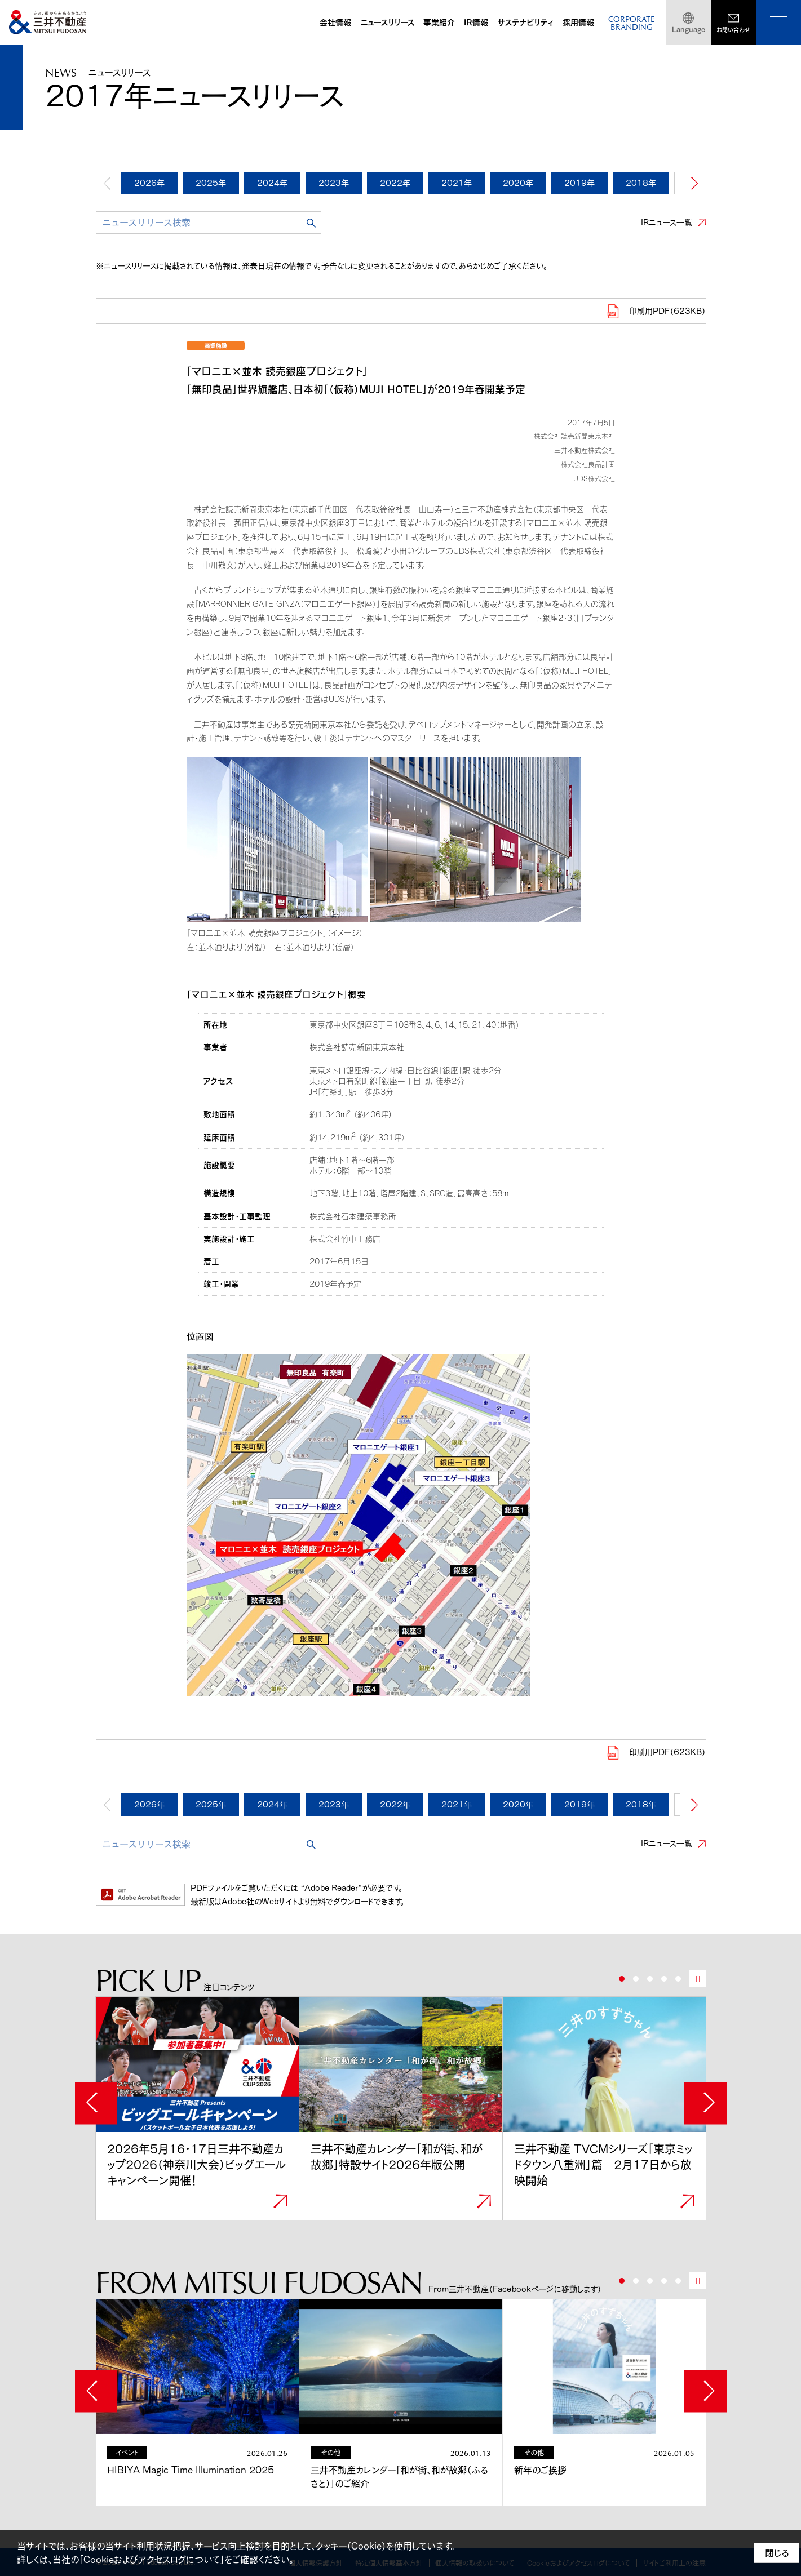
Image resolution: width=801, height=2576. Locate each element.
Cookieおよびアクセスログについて (151, 2559)
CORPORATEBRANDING (631, 24)
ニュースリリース (387, 22)
